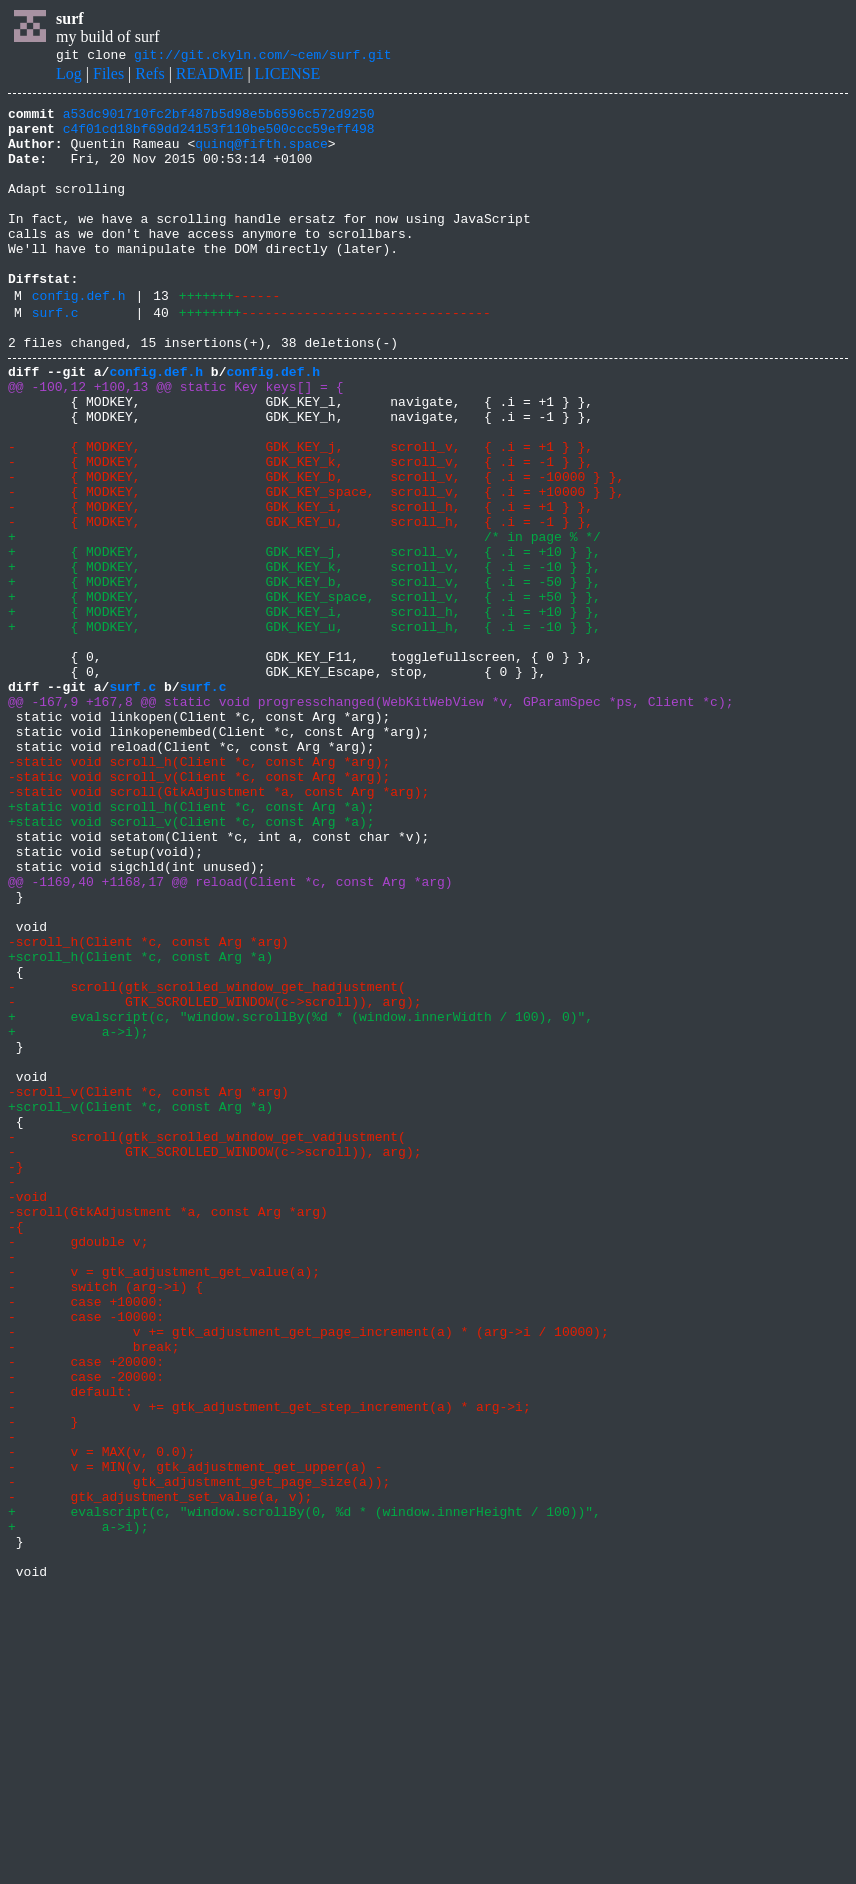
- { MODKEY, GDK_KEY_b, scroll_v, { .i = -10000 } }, (316, 548)
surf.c (55, 357)
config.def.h (79, 337)
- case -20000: (86, 1628)
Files (108, 76)
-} (16, 1376)
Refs (149, 76)
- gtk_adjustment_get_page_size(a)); (199, 1754)
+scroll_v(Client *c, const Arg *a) (140, 1304)
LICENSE (288, 76)
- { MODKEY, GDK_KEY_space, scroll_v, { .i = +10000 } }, (316, 566)
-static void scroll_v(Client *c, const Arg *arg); (199, 908)
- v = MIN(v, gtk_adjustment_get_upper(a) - (195, 1736)
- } (43, 1682)
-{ (16, 1448)
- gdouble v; (78, 1466)
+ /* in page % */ (304, 620)
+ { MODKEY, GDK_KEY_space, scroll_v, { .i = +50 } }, (304, 692)
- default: (70, 1646)
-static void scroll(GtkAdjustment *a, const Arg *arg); (218, 926)
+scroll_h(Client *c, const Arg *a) (140, 1124)
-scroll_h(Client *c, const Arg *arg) (148, 1106)
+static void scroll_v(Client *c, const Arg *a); (191, 962)
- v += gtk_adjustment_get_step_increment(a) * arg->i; (269, 1664)
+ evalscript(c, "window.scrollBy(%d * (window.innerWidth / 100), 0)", (300, 1196)
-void (27, 1412)
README (210, 76)
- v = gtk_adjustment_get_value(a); (164, 1502)
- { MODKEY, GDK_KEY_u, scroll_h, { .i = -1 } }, (300, 602)
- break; (94, 1592)
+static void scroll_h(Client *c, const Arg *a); (191, 944)
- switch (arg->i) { (105, 1520)
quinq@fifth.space (261, 155)
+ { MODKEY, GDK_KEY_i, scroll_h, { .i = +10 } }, (304, 710)
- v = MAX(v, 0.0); (101, 1718)
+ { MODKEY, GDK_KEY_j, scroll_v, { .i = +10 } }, (304, 638)
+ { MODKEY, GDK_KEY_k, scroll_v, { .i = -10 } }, (304, 656)
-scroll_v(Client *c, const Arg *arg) (148, 1286)
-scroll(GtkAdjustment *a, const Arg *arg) (168, 1430)
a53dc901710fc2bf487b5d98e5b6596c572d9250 (219, 119)
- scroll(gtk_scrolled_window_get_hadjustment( (207, 1160)
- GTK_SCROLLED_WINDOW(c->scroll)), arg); (214, 1178)
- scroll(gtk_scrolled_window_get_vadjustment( (207, 1340)
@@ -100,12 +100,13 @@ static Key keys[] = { (175, 440)
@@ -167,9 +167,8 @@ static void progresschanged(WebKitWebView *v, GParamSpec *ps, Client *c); (370, 818)
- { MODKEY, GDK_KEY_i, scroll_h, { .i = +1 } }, (300, 584)
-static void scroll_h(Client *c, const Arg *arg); (199, 890)
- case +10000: (86, 1538)
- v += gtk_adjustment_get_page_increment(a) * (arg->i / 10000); (308, 1574)
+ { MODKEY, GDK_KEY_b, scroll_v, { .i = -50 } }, (304, 674)
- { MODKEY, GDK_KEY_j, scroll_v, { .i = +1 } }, (300, 512)
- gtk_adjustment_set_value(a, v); (160, 1772)
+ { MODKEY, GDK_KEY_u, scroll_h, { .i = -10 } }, (304, 728)
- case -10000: (86, 1556)
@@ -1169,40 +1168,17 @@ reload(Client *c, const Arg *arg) (230, 1034)
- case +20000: (86, 1610)
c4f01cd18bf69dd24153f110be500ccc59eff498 (219, 137)
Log (69, 76)
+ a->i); (78, 1214)
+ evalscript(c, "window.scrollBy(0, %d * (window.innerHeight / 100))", (304, 1790)
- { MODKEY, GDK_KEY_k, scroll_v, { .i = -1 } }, (300, 530)
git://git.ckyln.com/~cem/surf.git (262, 57)
